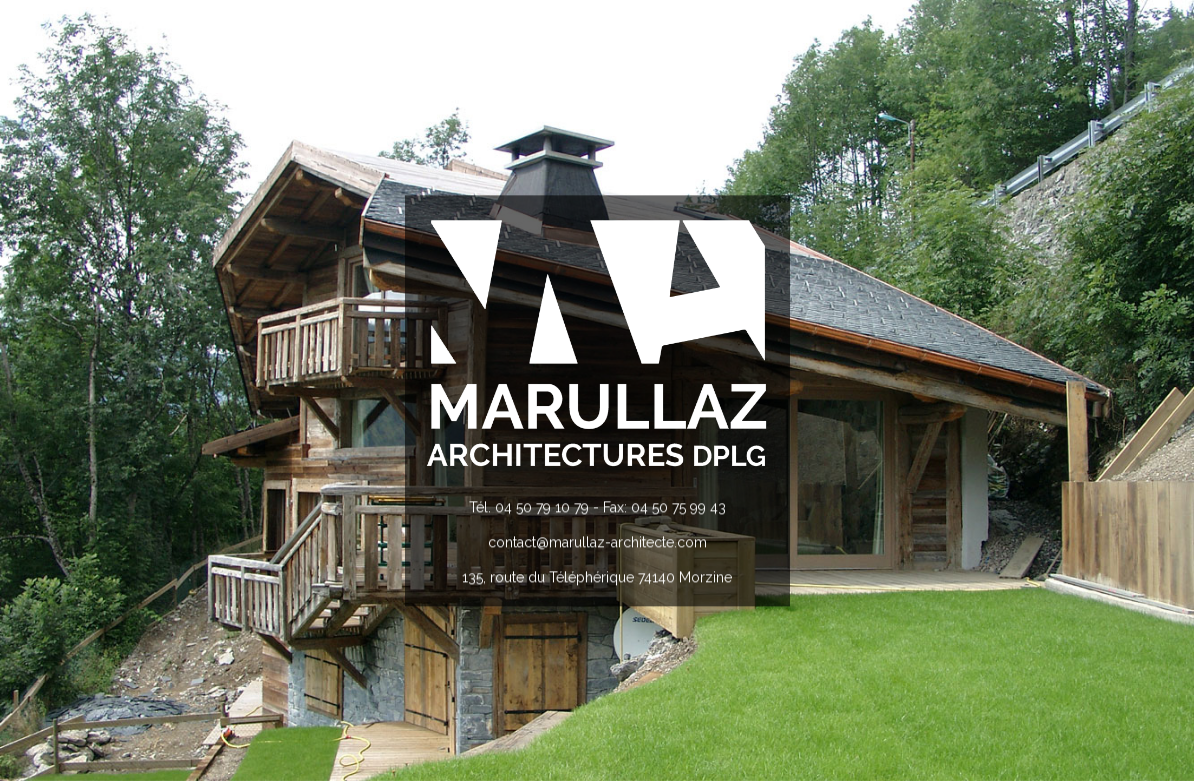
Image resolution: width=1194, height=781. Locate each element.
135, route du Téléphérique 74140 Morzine (597, 578)
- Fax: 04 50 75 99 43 (657, 507)
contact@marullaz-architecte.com (597, 542)
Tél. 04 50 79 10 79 (529, 507)
